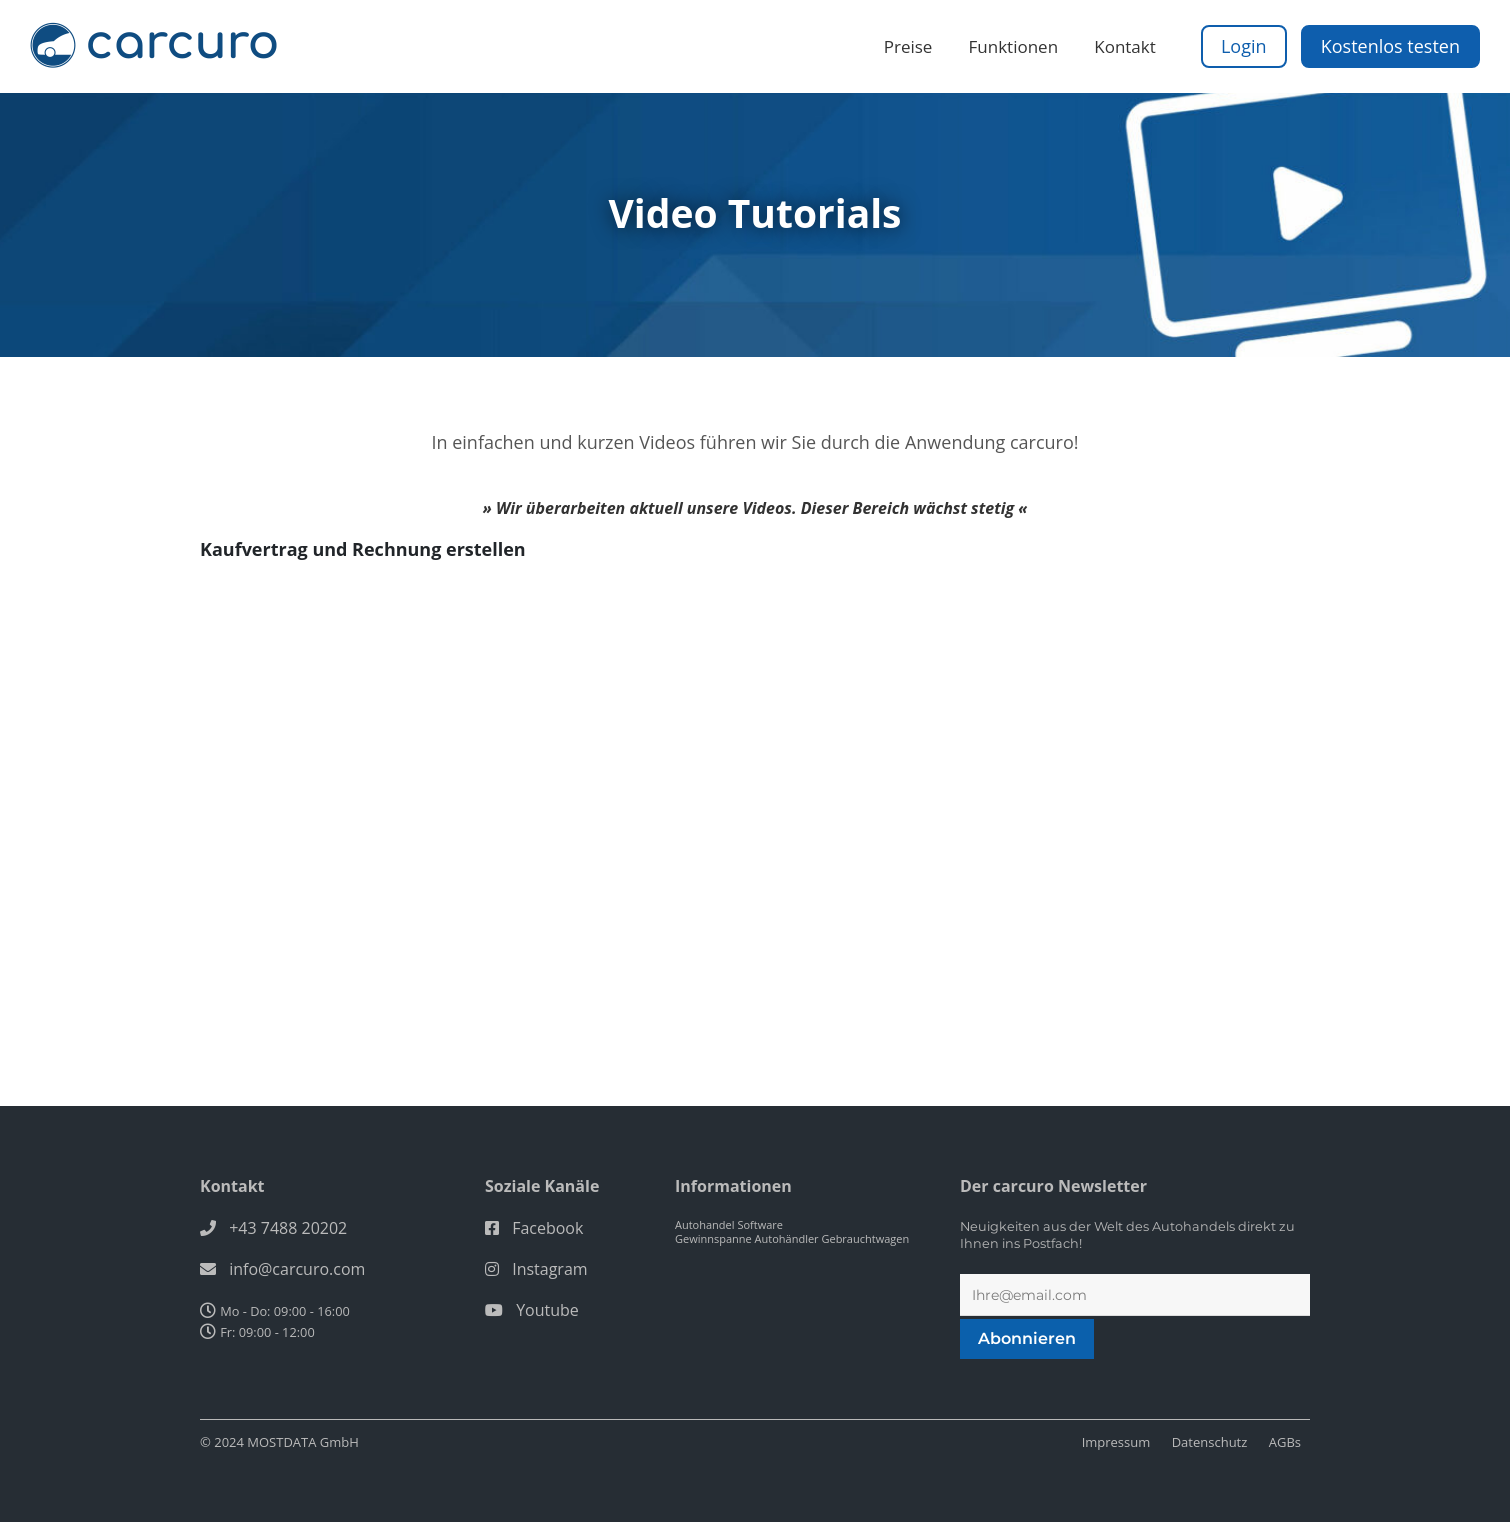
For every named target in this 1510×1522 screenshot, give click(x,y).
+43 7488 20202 (288, 1228)
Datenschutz (1210, 1442)
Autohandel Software (729, 1224)
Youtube (547, 1310)
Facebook (547, 1228)
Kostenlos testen (1390, 46)
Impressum (1116, 1442)
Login (1244, 46)
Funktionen (1014, 46)
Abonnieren (1027, 1338)
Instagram (549, 1269)
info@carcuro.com (297, 1269)
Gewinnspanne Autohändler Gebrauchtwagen (792, 1238)
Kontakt (1125, 46)
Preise (908, 46)
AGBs (1285, 1442)
